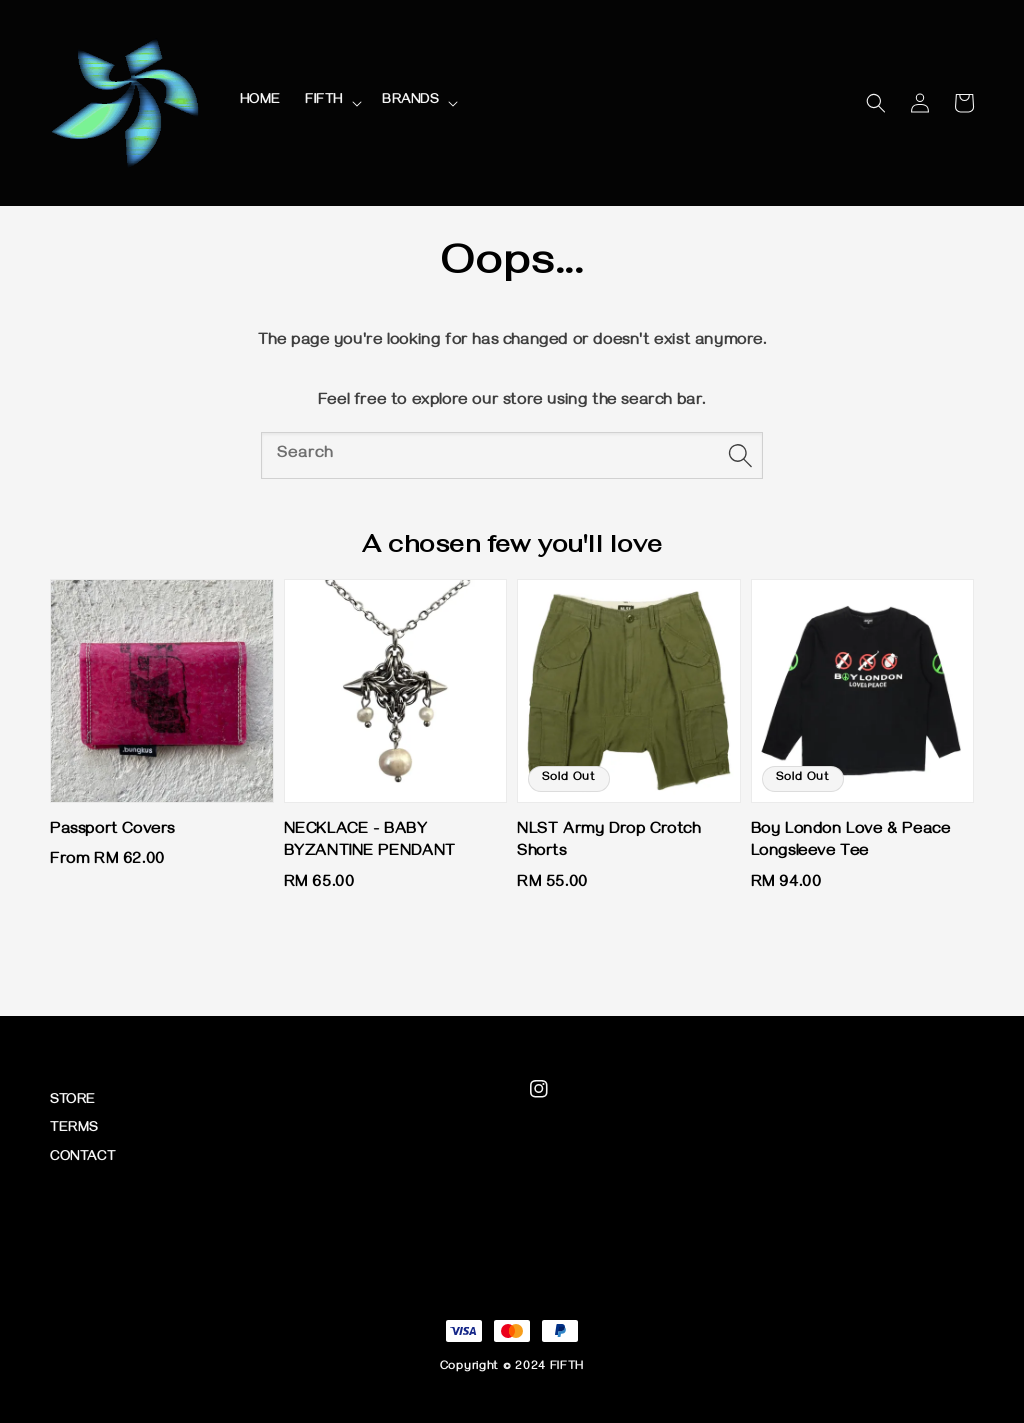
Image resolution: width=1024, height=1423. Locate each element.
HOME (260, 101)
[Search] (740, 455)
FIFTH (324, 101)
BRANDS (410, 101)
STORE (73, 1101)
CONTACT (82, 1158)
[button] (876, 103)
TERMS (74, 1129)
